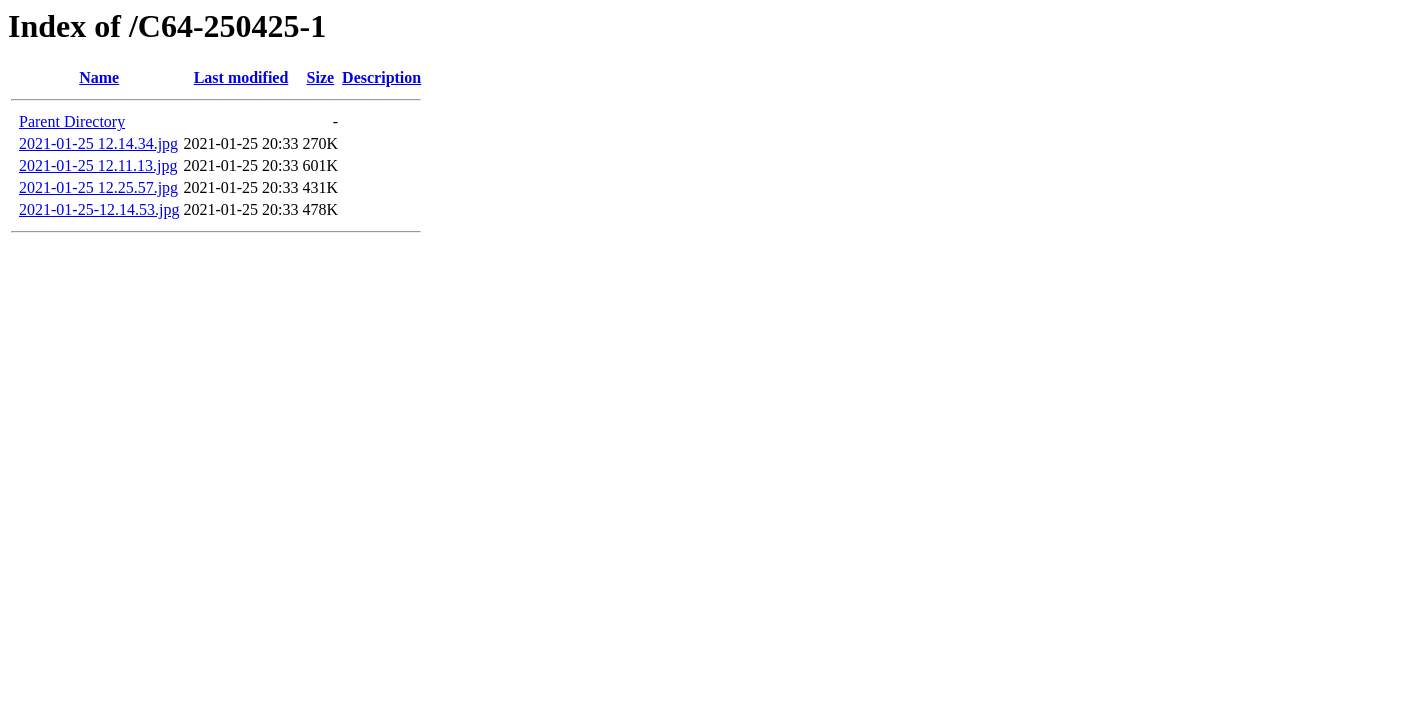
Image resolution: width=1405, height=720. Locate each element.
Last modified (241, 77)
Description (381, 77)
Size (321, 77)
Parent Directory (72, 121)
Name (99, 77)
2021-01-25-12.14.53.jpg (99, 209)
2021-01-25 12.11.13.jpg (98, 165)
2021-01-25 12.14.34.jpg (98, 143)
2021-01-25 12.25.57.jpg (98, 187)
